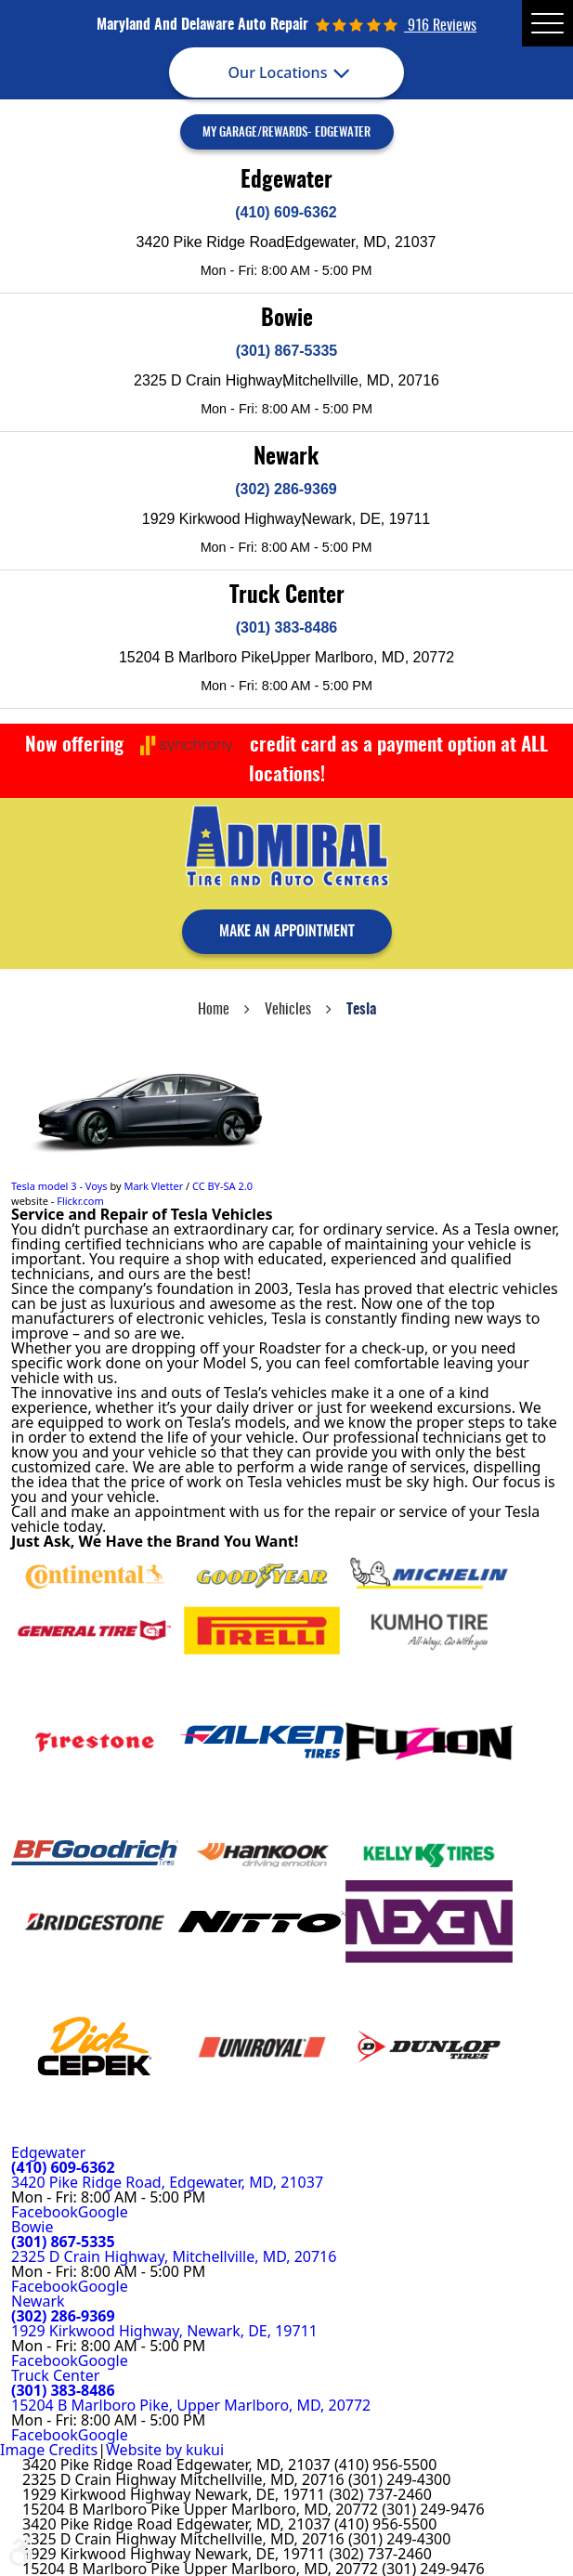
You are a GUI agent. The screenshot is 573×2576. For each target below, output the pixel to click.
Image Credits (49, 2449)
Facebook (44, 2212)
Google (103, 2212)
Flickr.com (80, 1201)
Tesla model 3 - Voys (59, 1186)
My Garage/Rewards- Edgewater (286, 133)
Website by (165, 2449)
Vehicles (288, 1009)
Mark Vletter (153, 1186)
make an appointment (287, 931)
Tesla (361, 1009)
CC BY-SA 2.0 (222, 1186)
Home (213, 1009)
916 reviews (440, 26)
